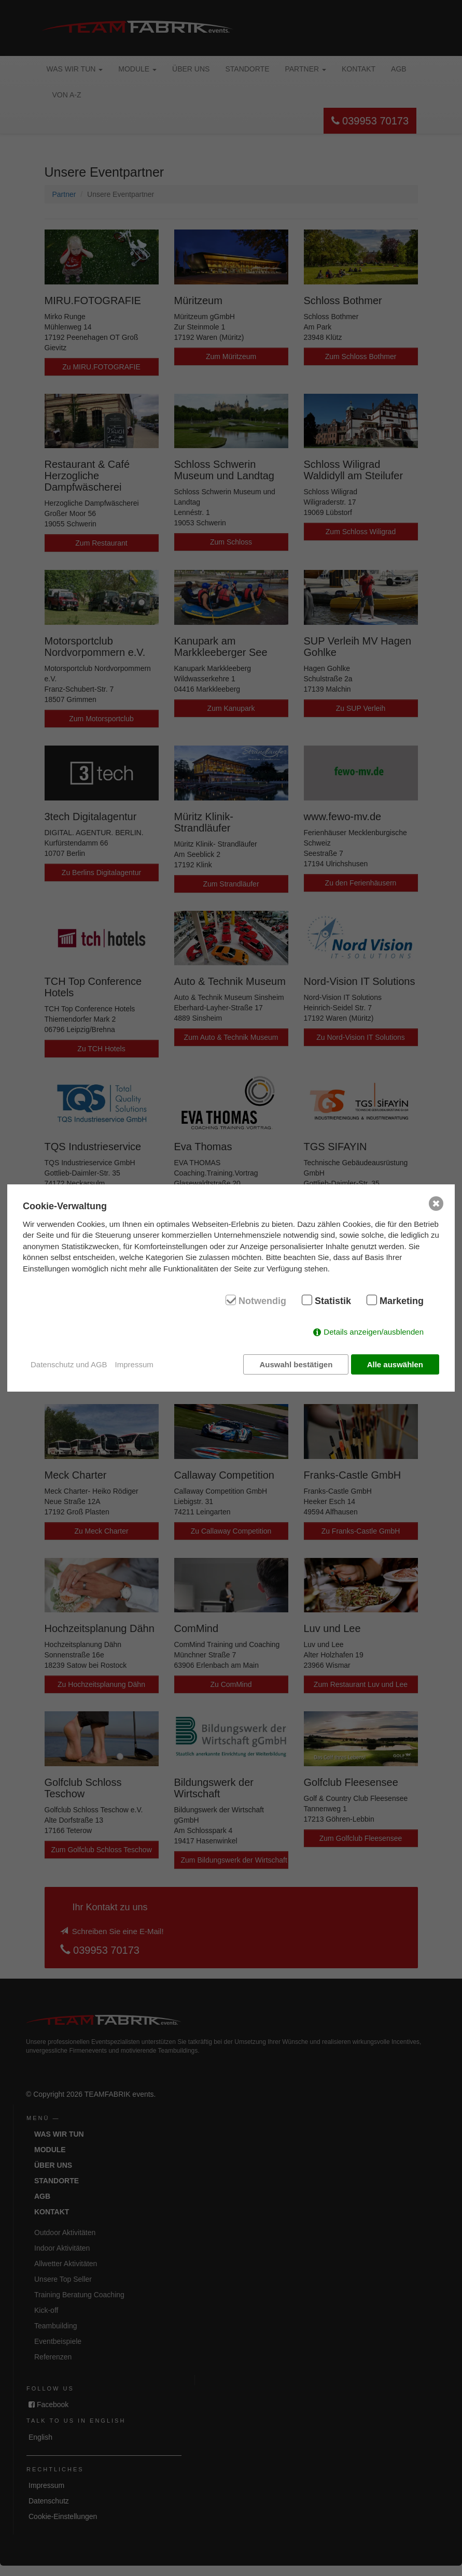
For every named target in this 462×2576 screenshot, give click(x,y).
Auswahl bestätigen (294, 1364)
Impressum (134, 1364)
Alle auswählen (395, 1364)
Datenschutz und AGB (69, 1364)
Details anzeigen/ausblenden (374, 1333)
